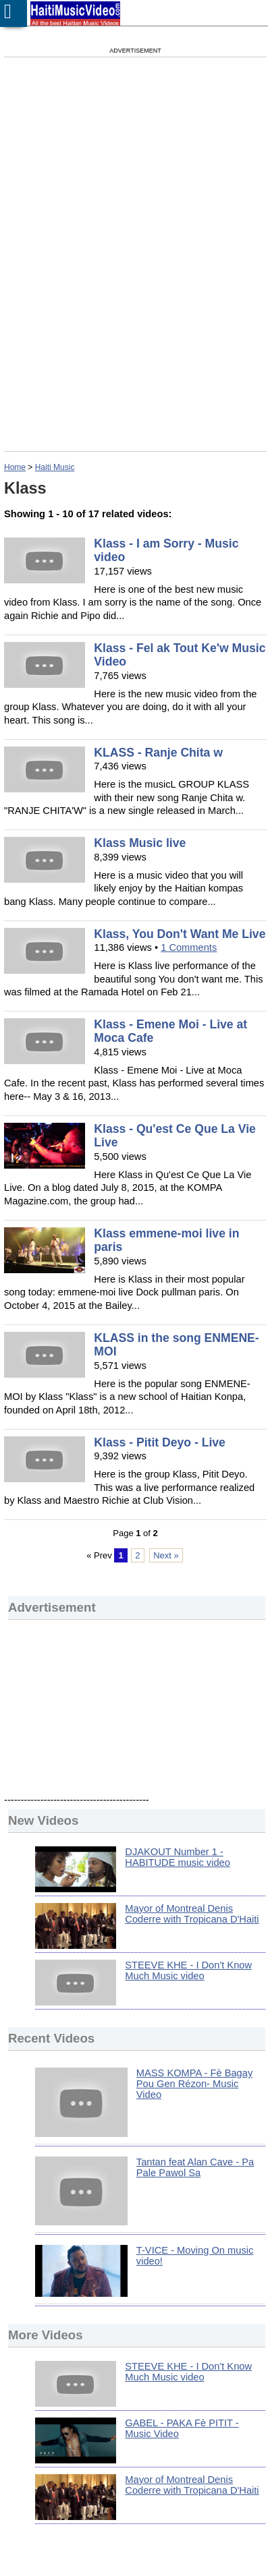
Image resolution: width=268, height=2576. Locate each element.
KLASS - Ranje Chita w (158, 752)
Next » (166, 1555)
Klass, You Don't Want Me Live (179, 934)
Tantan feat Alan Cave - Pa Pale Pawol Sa (195, 2167)
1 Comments (189, 947)
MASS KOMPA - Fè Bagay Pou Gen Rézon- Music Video (194, 2084)
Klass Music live (140, 843)
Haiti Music (55, 467)
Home (15, 467)
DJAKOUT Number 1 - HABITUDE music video (177, 1857)
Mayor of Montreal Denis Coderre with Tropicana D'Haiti (192, 1914)
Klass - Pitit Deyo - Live (159, 1442)
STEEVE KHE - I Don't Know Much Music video (188, 1970)
